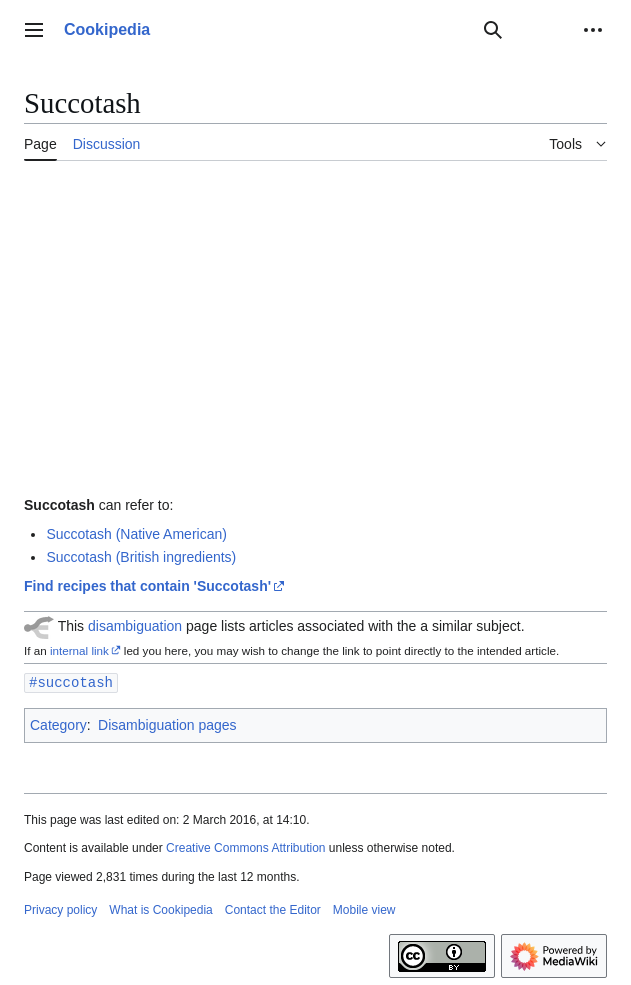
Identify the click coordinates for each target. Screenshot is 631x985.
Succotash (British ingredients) (141, 557)
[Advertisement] (315, 325)
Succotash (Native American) (136, 534)
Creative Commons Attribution (245, 847)
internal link (79, 650)
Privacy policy (60, 909)
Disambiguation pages (167, 724)
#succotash (71, 681)
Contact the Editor (273, 909)
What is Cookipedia (160, 909)
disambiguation (135, 626)
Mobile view (364, 909)
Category (58, 724)
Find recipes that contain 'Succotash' (147, 586)
